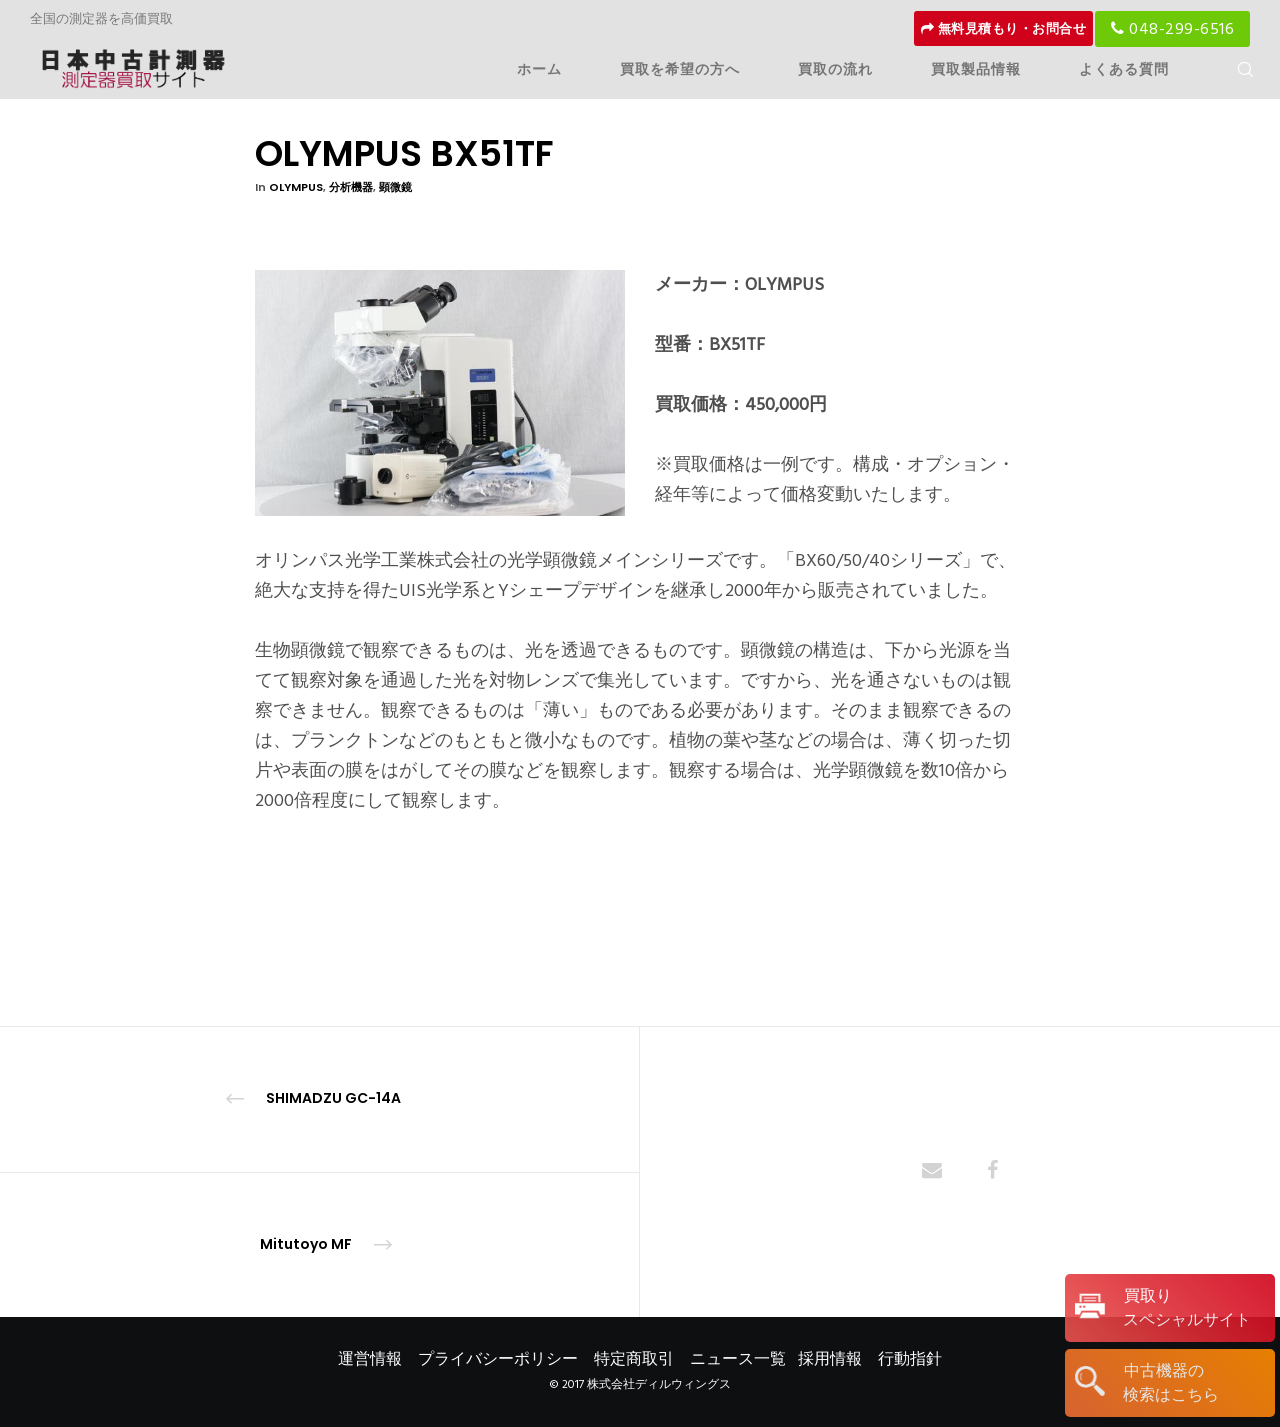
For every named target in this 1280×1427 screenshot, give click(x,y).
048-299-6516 (1172, 29)
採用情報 (830, 1359)
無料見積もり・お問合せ (1004, 29)
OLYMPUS (296, 187)
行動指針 (910, 1359)
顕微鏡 (395, 187)
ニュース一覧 (738, 1359)
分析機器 (351, 187)
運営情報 (370, 1359)
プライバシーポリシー (498, 1359)
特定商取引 (634, 1359)
